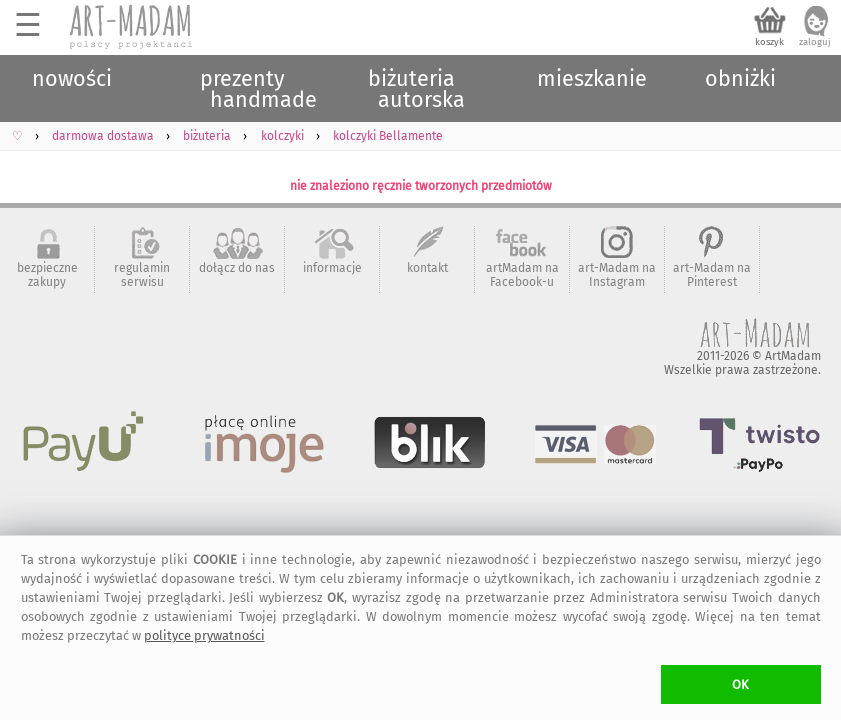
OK (740, 684)
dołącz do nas (237, 268)
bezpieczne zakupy (47, 275)
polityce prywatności (204, 635)
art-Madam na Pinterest (712, 275)
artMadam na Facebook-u (522, 275)
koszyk (769, 42)
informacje (332, 268)
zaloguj (815, 42)
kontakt (427, 268)
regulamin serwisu (142, 275)
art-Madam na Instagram (617, 275)
